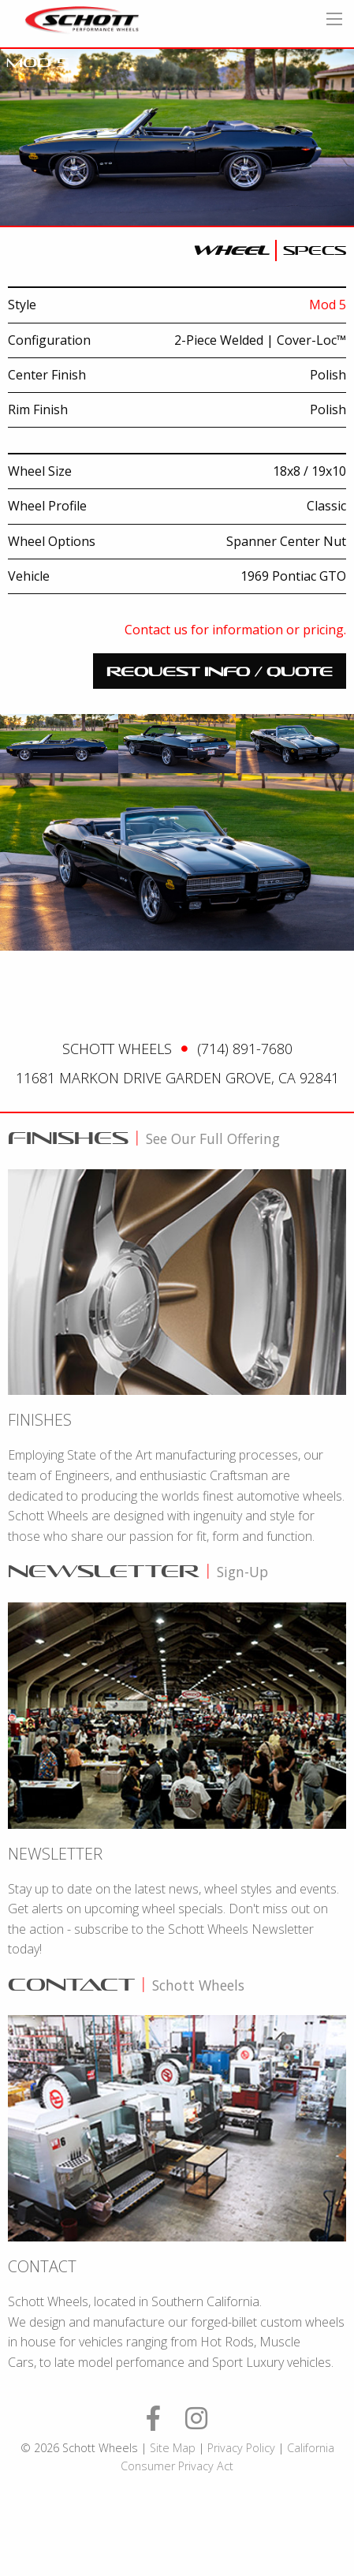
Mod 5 (327, 304)
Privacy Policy (241, 2447)
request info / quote (219, 671)
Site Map (173, 2447)
